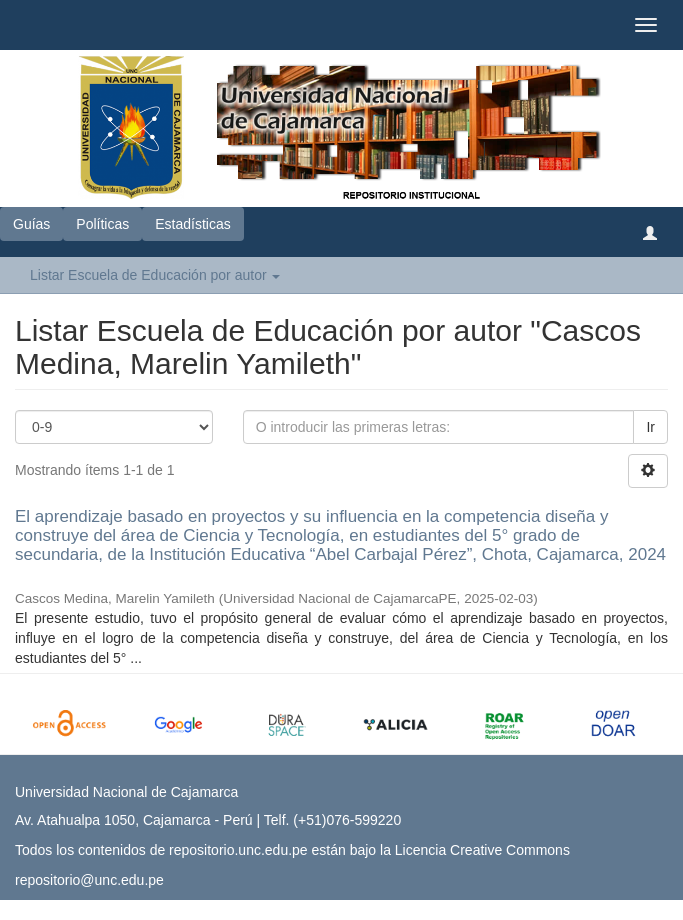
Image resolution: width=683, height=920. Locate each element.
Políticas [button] (102, 224)
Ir (650, 427)
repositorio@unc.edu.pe (89, 880)
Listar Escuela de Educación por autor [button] (155, 275)
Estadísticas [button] (192, 224)
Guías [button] (31, 224)
